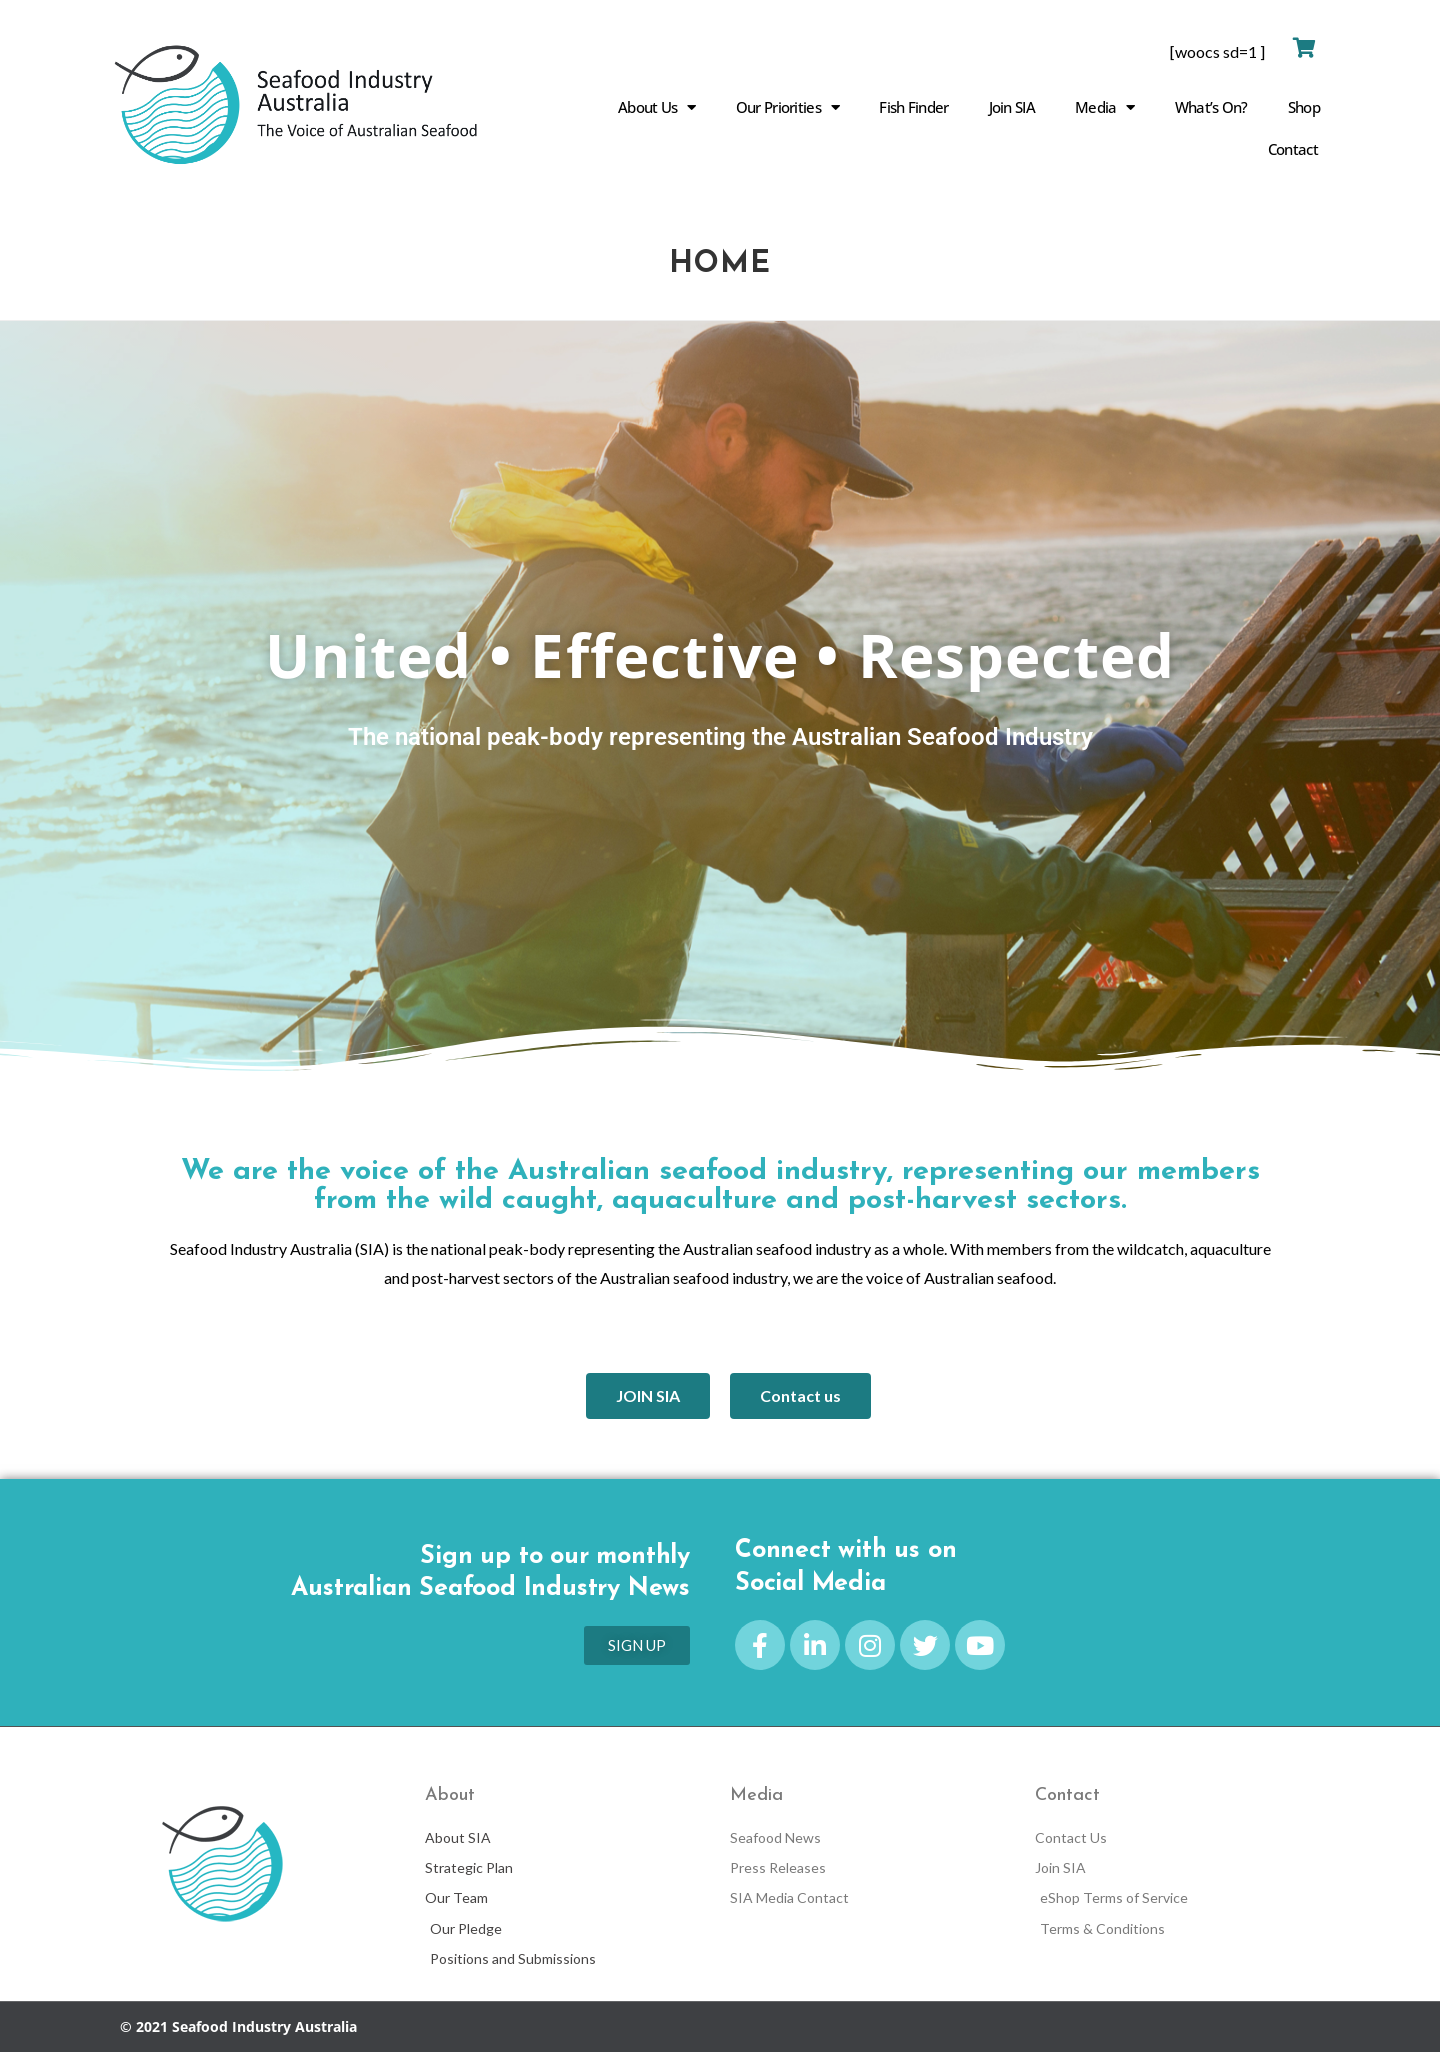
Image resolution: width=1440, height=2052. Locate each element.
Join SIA (1012, 107)
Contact (1293, 149)
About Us (657, 107)
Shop (1304, 107)
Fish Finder (913, 107)
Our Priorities (788, 107)
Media (1105, 107)
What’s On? (1211, 107)
